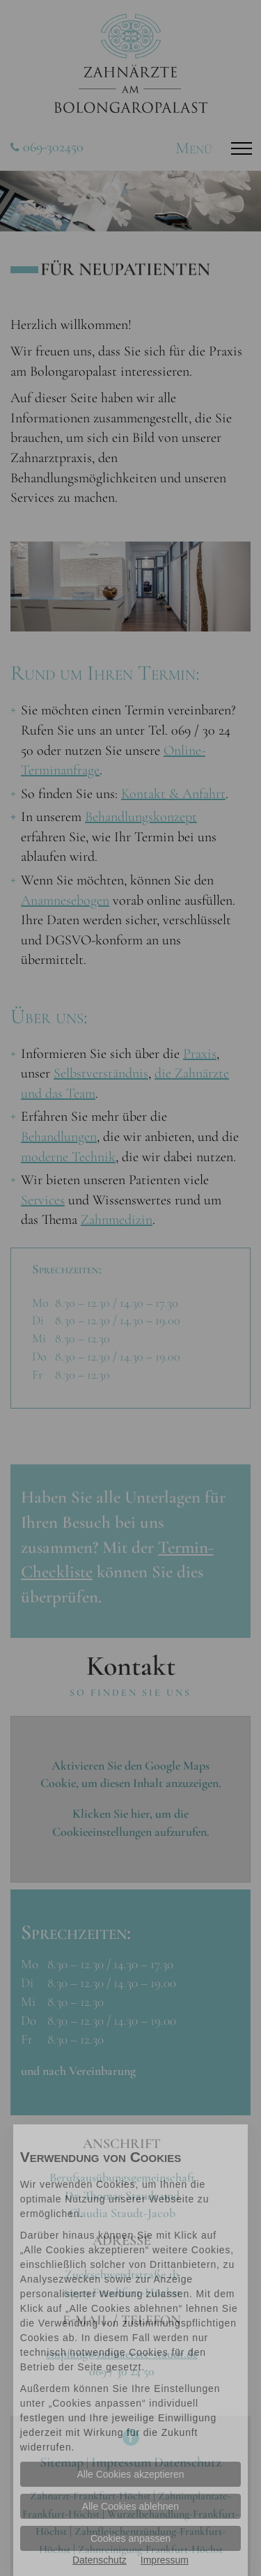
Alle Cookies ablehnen (130, 2506)
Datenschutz (99, 2560)
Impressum (165, 2560)
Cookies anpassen (130, 2538)
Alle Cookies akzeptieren (130, 2474)
